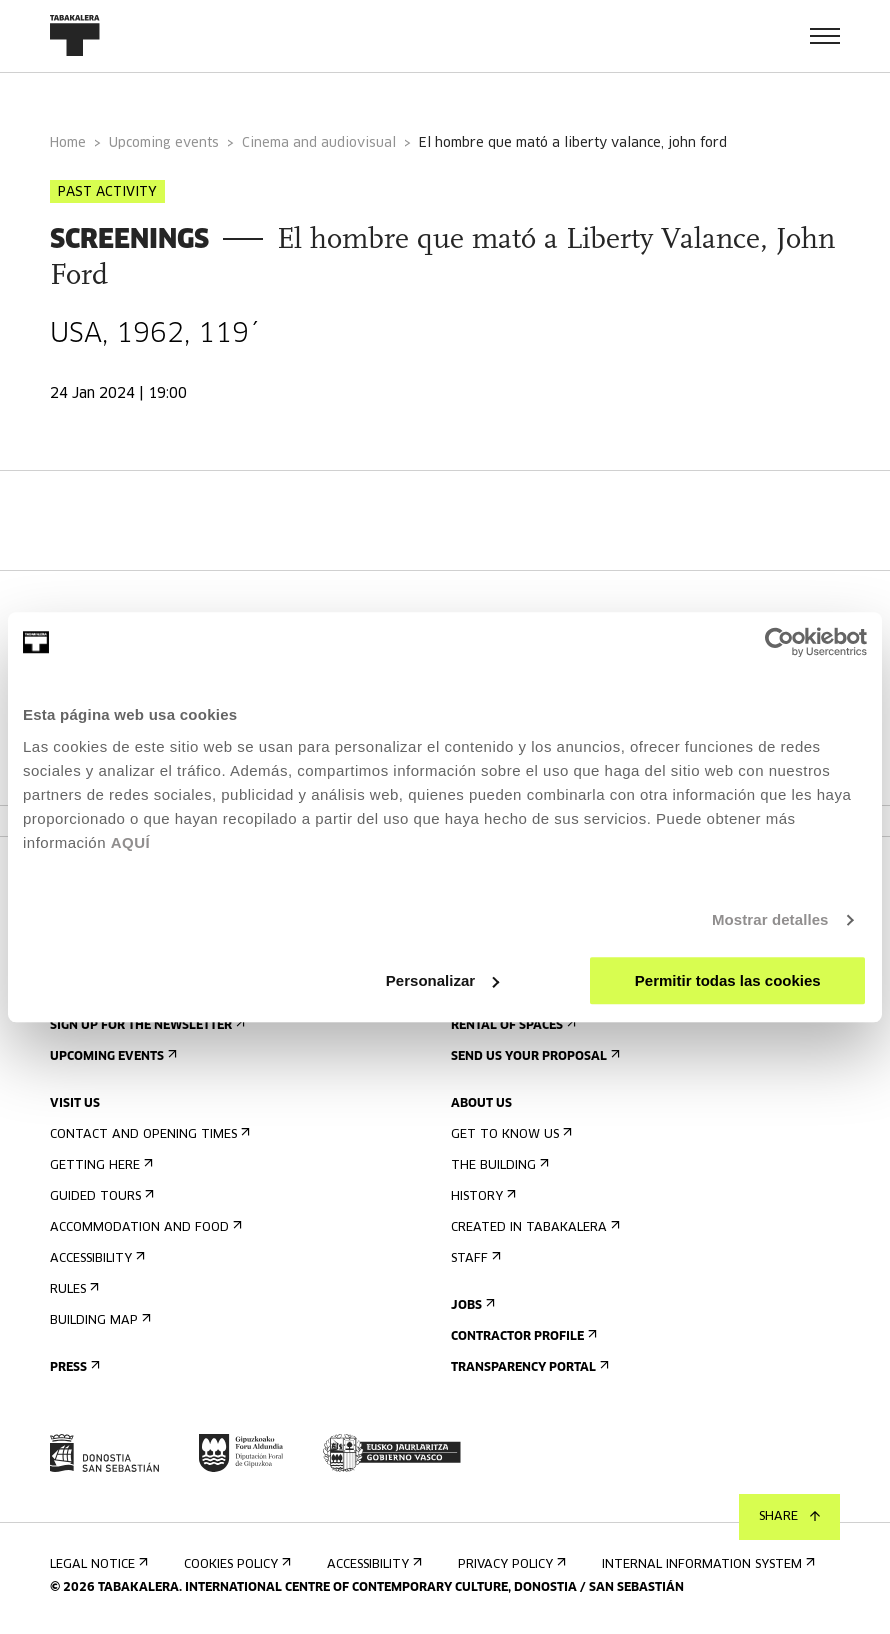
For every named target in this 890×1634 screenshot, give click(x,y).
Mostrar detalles (770, 919)
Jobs (471, 1305)
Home (68, 143)
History (481, 1196)
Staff (474, 1258)
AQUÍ (131, 842)
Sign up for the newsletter (145, 1025)
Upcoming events (164, 143)
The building (498, 1165)
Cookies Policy (235, 1564)
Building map (98, 1320)
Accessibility (95, 1258)
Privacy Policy (510, 1564)
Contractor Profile (522, 1336)
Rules (72, 1289)
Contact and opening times (148, 1134)
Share (789, 1517)
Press (73, 1367)
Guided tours (100, 1196)
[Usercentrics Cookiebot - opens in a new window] (779, 642)
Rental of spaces (511, 1025)
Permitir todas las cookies (728, 980)
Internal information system (706, 1564)
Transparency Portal (528, 1367)
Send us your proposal (533, 1056)
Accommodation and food (144, 1227)
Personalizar (442, 980)
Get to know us (509, 1134)
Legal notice (97, 1564)
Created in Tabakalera (533, 1227)
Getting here (99, 1165)
